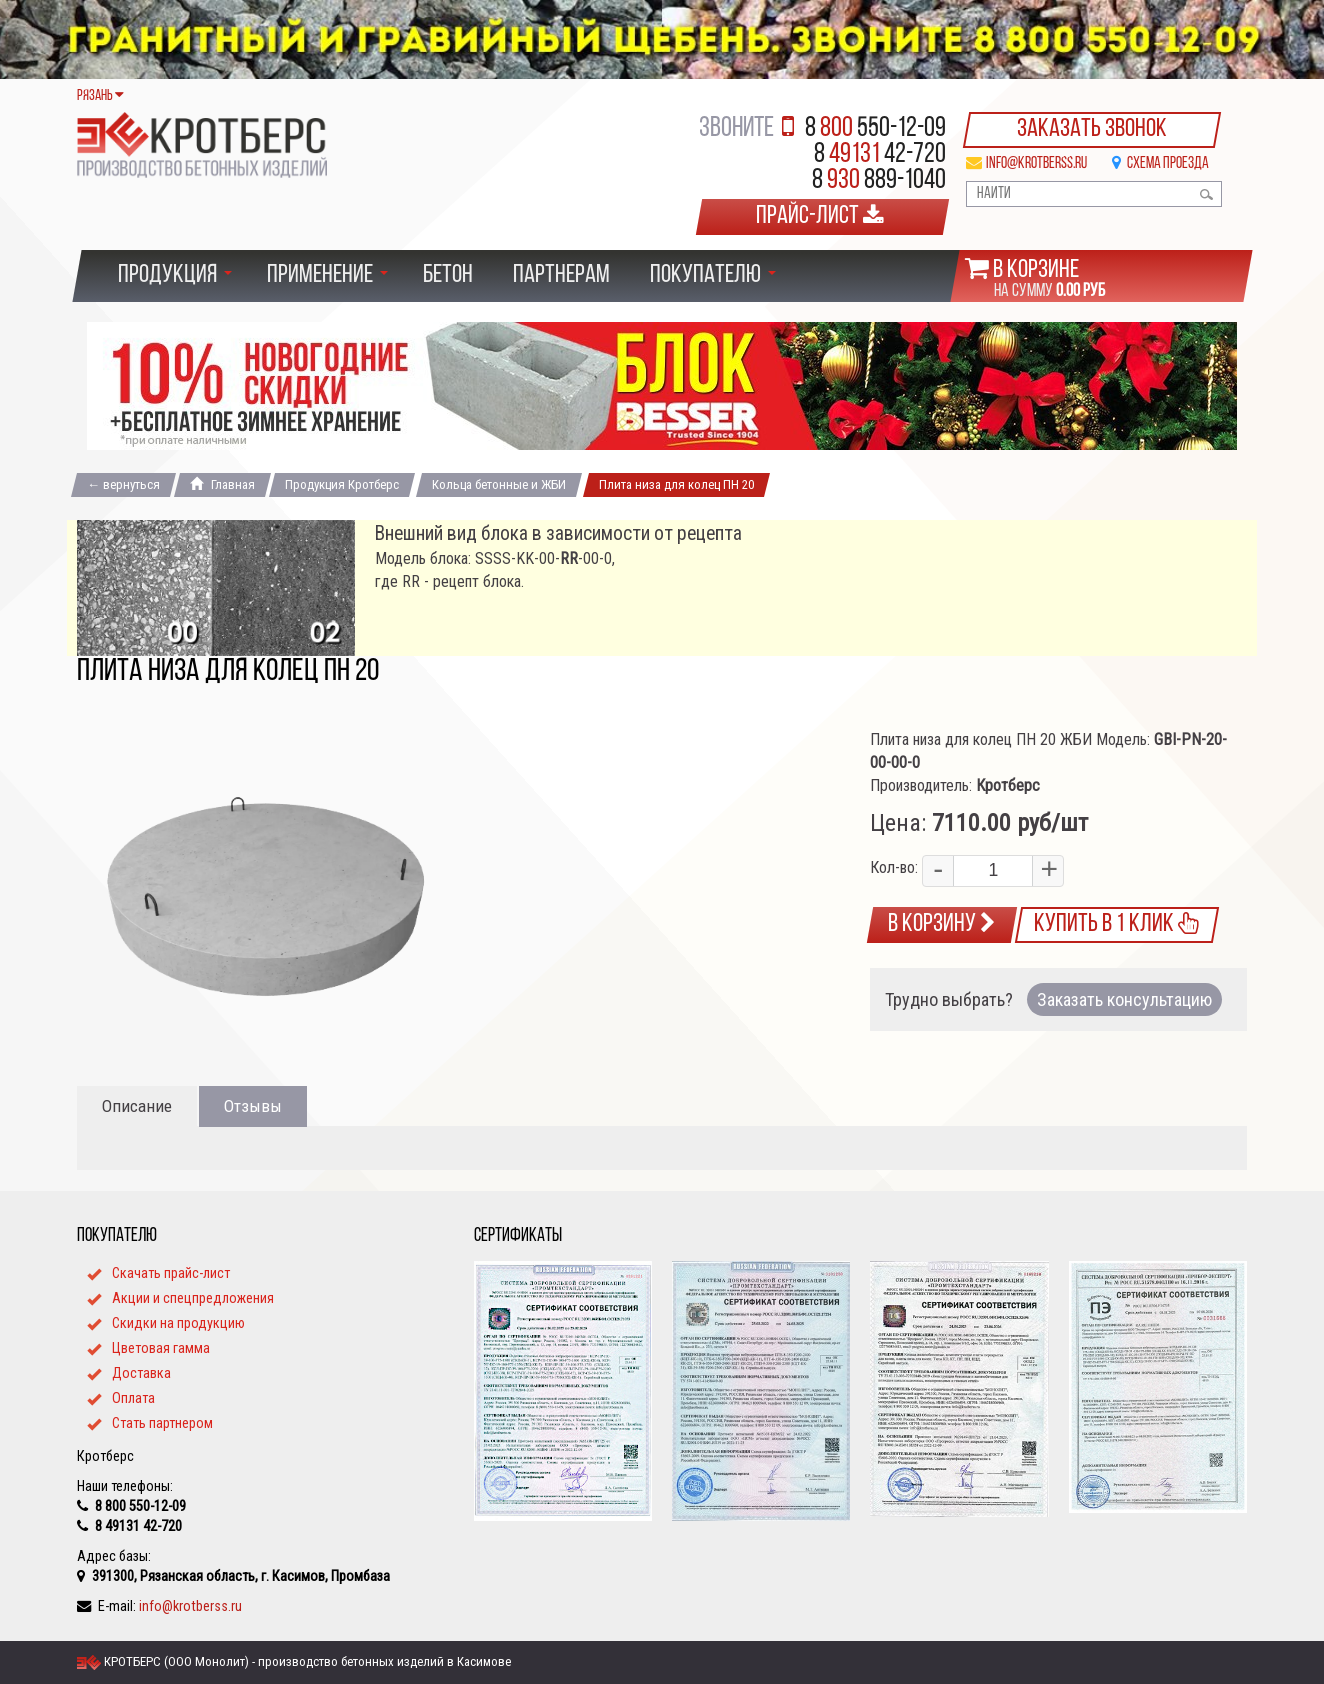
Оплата (133, 1398)
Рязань (100, 96)
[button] (1047, 871)
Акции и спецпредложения (193, 1298)
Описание (137, 1106)
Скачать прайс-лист (171, 1273)
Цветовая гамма (161, 1348)
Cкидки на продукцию (178, 1323)
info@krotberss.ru (1036, 164)
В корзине (1036, 270)
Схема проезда (1168, 164)
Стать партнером (162, 1423)
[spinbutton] (993, 871)
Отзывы (253, 1106)
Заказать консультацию (1124, 999)
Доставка (141, 1373)
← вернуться (123, 484)
